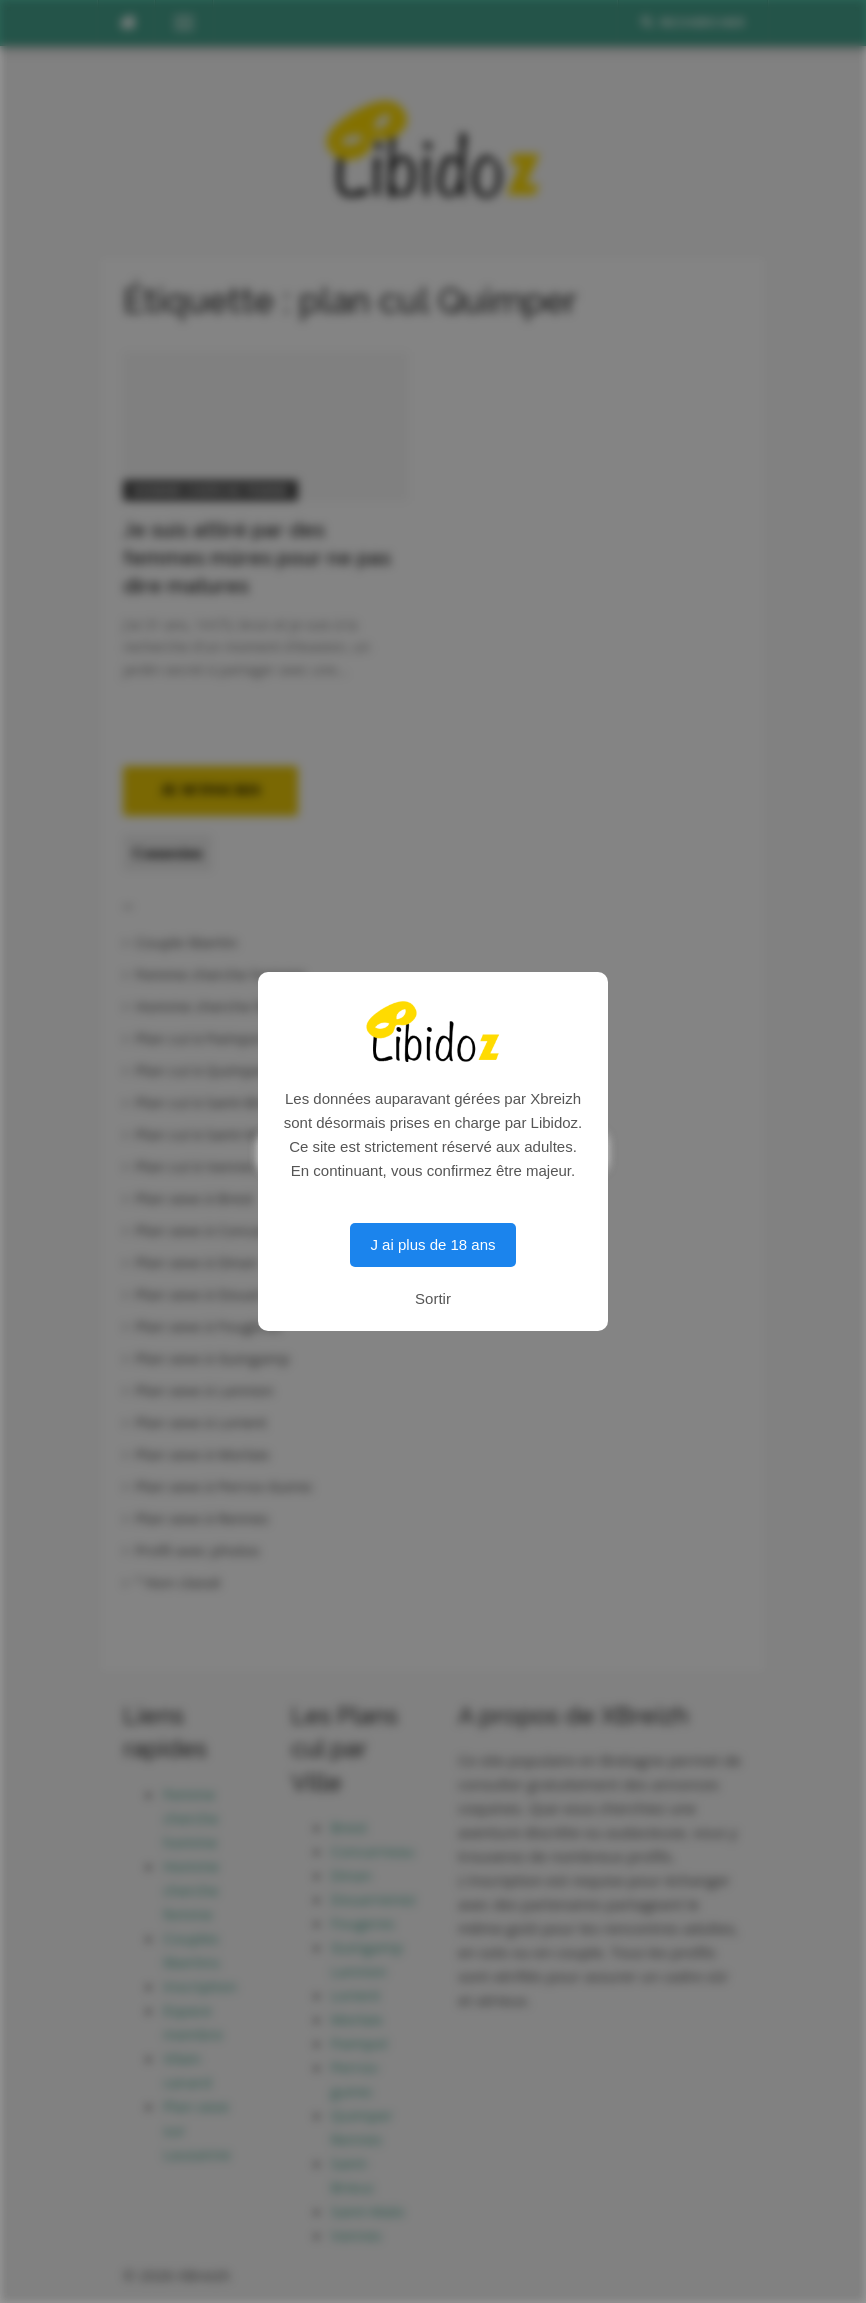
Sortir (433, 1298)
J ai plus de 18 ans (432, 1244)
